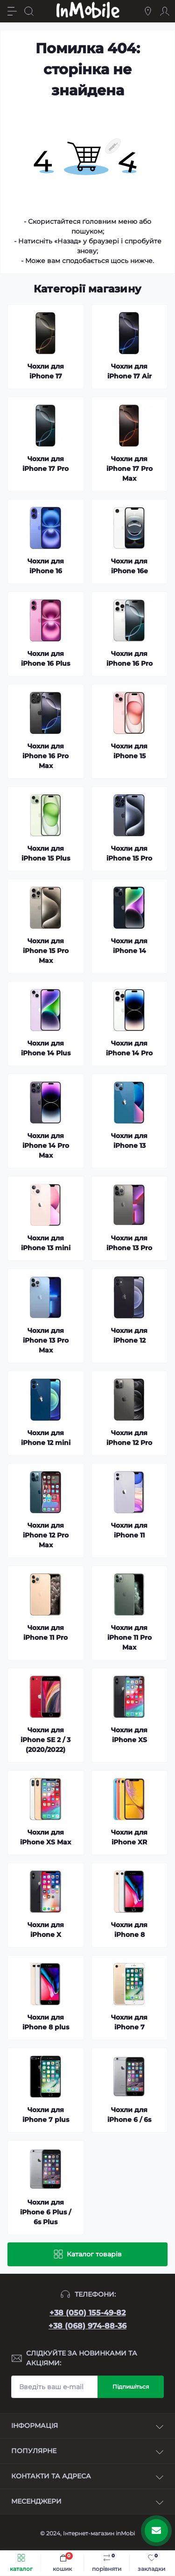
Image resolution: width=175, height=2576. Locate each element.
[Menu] (12, 11)
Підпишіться (130, 2386)
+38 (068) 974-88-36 (87, 2325)
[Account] (164, 11)
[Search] (29, 11)
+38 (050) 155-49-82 (87, 2312)
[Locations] (148, 11)
